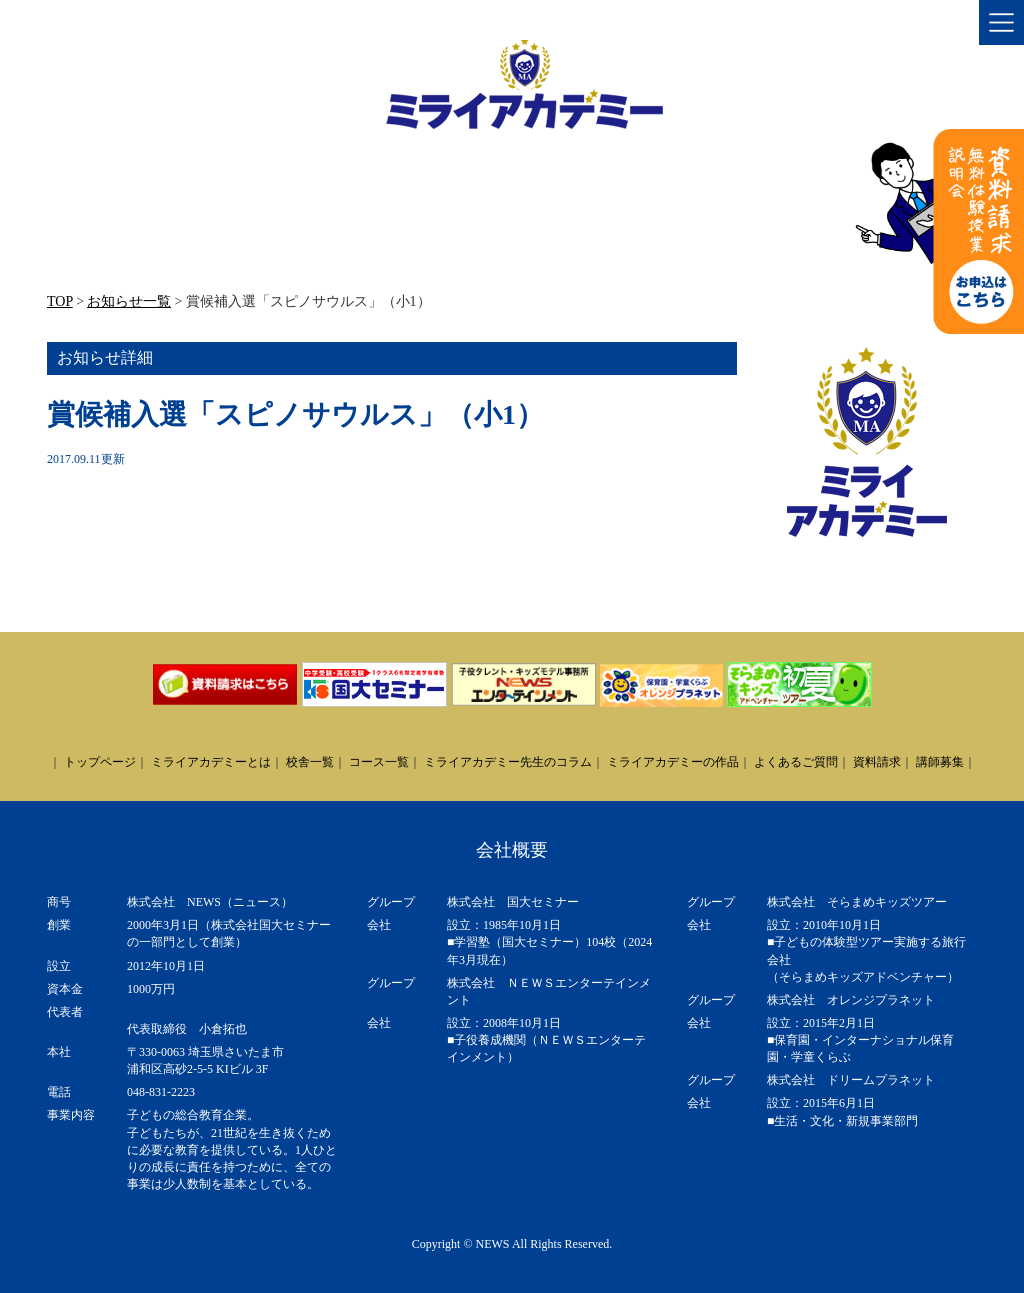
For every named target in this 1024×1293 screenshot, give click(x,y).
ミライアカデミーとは (211, 762)
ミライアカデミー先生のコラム (508, 762)
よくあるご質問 (796, 762)
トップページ (100, 762)
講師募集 (940, 762)
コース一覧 (379, 762)
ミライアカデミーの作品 (673, 762)
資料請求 (877, 762)
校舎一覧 (310, 762)
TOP (60, 301)
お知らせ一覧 (129, 301)
